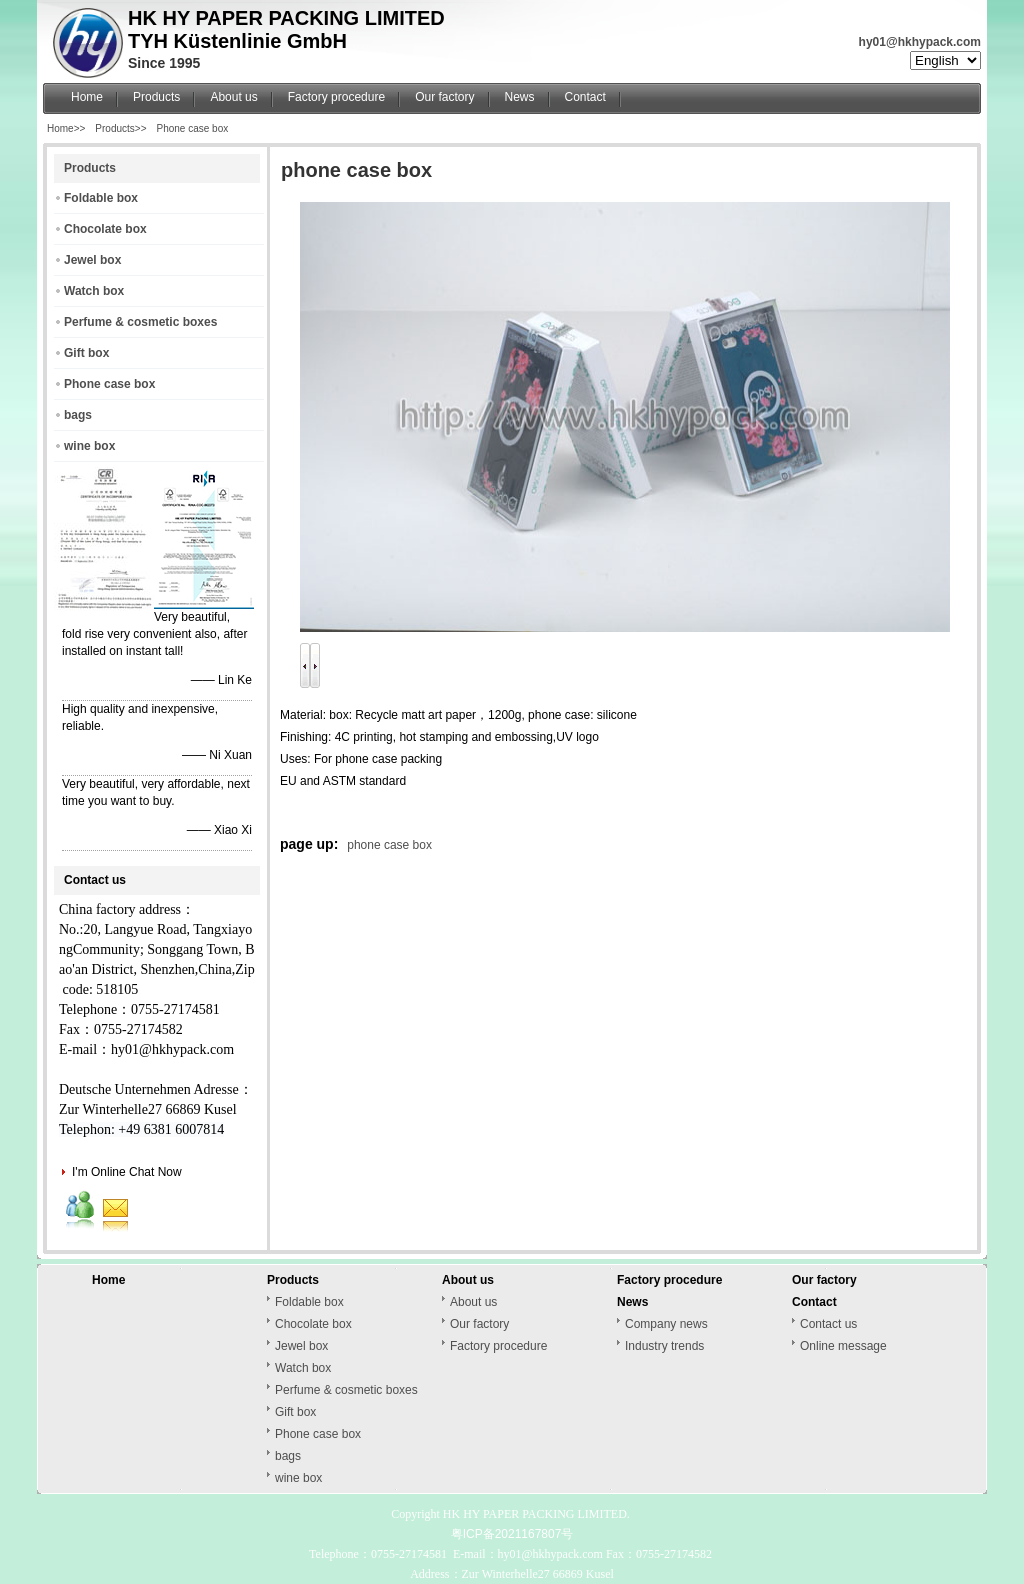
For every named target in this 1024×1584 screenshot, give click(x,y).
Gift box (86, 353)
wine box (89, 446)
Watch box (94, 291)
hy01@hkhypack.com (920, 42)
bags (78, 415)
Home (87, 97)
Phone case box (193, 128)
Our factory (444, 97)
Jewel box (92, 260)
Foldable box (101, 198)
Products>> (120, 128)
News (520, 97)
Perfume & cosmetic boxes (140, 322)
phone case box (389, 845)
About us (233, 97)
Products (156, 97)
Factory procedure (336, 97)
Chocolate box (105, 229)
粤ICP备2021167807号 (512, 1534)
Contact (585, 97)
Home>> (66, 128)
